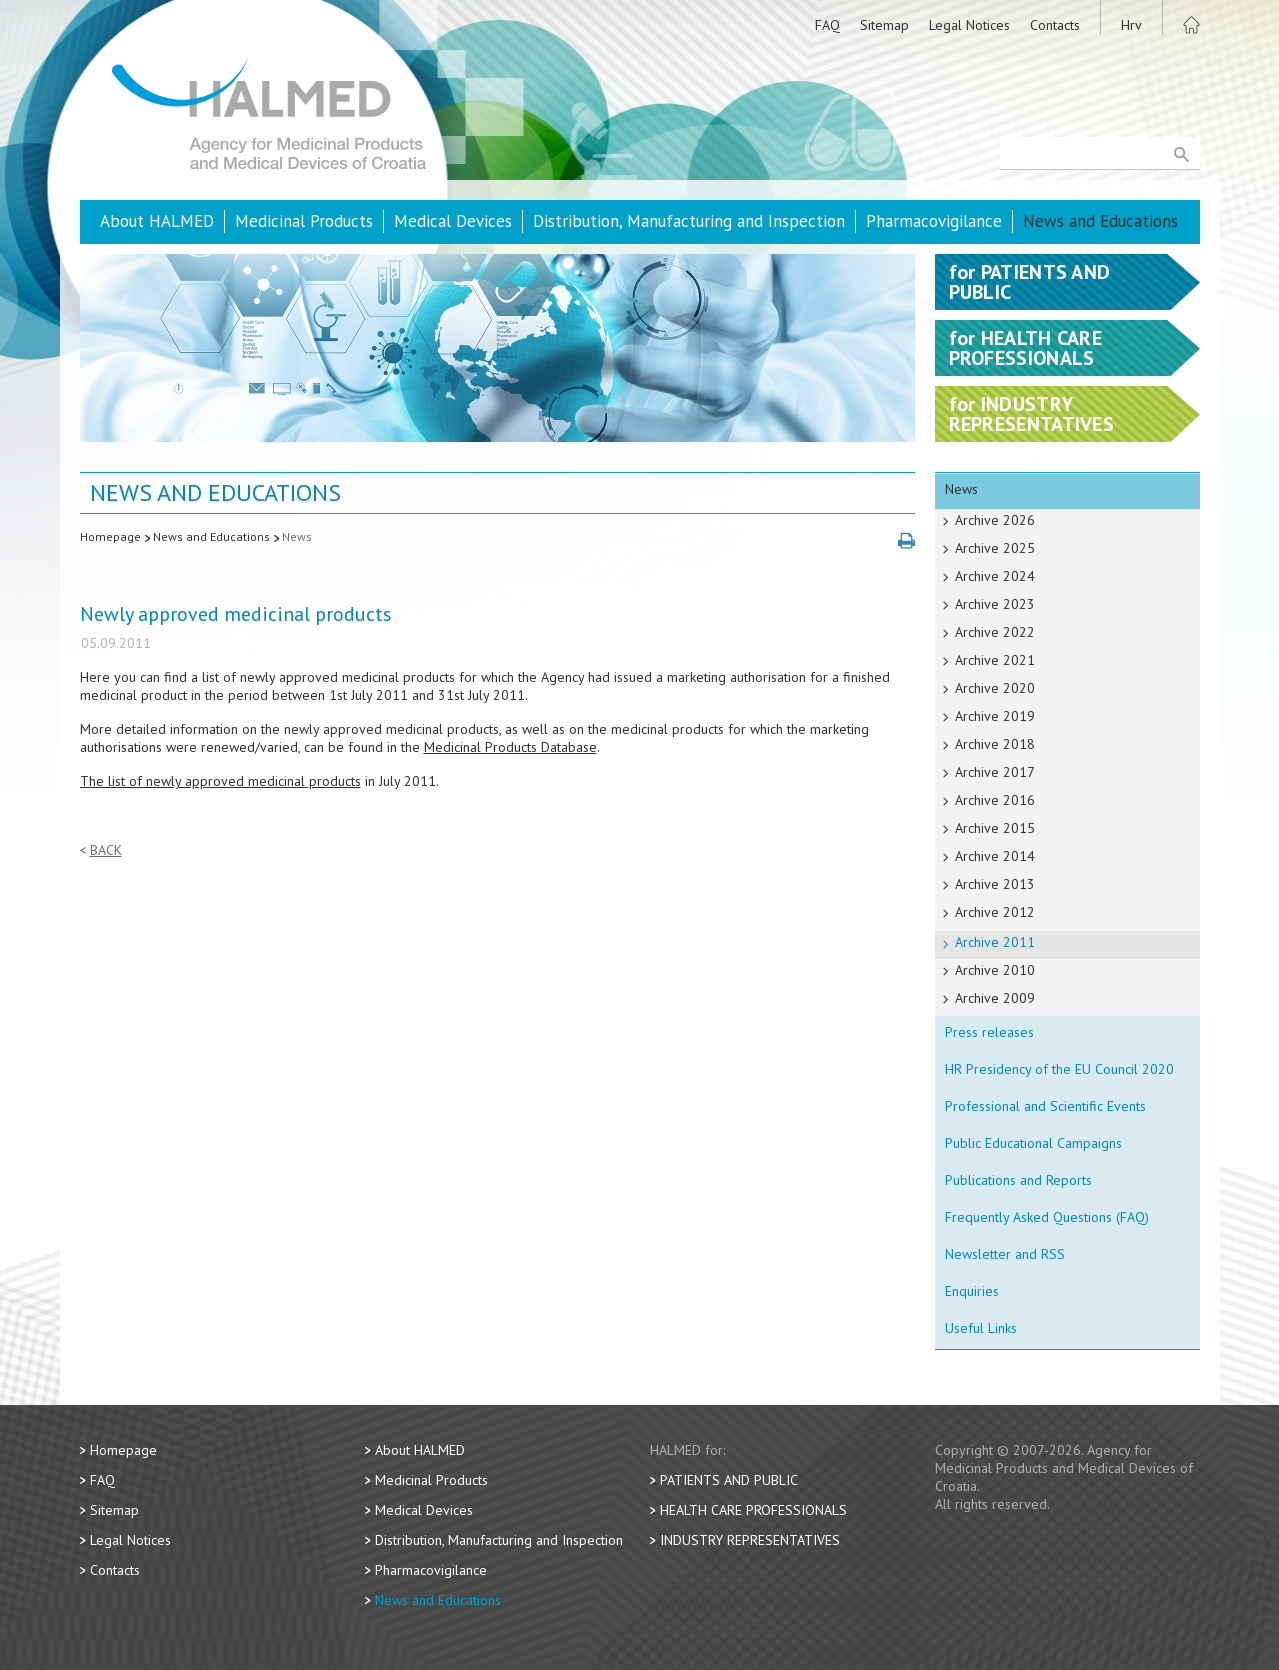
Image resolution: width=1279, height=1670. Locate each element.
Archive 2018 (995, 744)
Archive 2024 (995, 576)
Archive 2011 (995, 942)
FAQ (827, 25)
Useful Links (981, 1328)
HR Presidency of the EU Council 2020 (1059, 1069)
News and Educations (1100, 221)
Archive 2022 (995, 632)
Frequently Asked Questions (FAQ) (1047, 1217)
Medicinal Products (304, 221)
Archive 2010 (995, 970)
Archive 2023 (995, 604)
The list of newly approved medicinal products (220, 781)
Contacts (1055, 25)
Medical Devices (453, 221)
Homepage (110, 536)
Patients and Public (729, 1480)
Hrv (1131, 25)
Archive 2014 (995, 856)
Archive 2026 (995, 520)
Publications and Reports (1018, 1180)
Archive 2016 (995, 800)
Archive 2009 (995, 998)
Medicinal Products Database (510, 747)
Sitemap (884, 25)
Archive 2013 (995, 884)
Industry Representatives (750, 1540)
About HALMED (157, 221)
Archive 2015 (995, 828)
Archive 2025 (995, 548)
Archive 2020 (995, 688)
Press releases (989, 1032)
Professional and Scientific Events (1045, 1106)
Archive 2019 (995, 716)
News (297, 536)
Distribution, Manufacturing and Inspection (689, 221)
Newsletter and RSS (1005, 1254)
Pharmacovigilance (934, 221)
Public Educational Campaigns (1033, 1143)
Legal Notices (969, 25)
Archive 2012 (995, 912)
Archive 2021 (995, 660)
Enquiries (972, 1291)
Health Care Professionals (753, 1510)
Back (106, 850)
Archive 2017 (995, 772)
